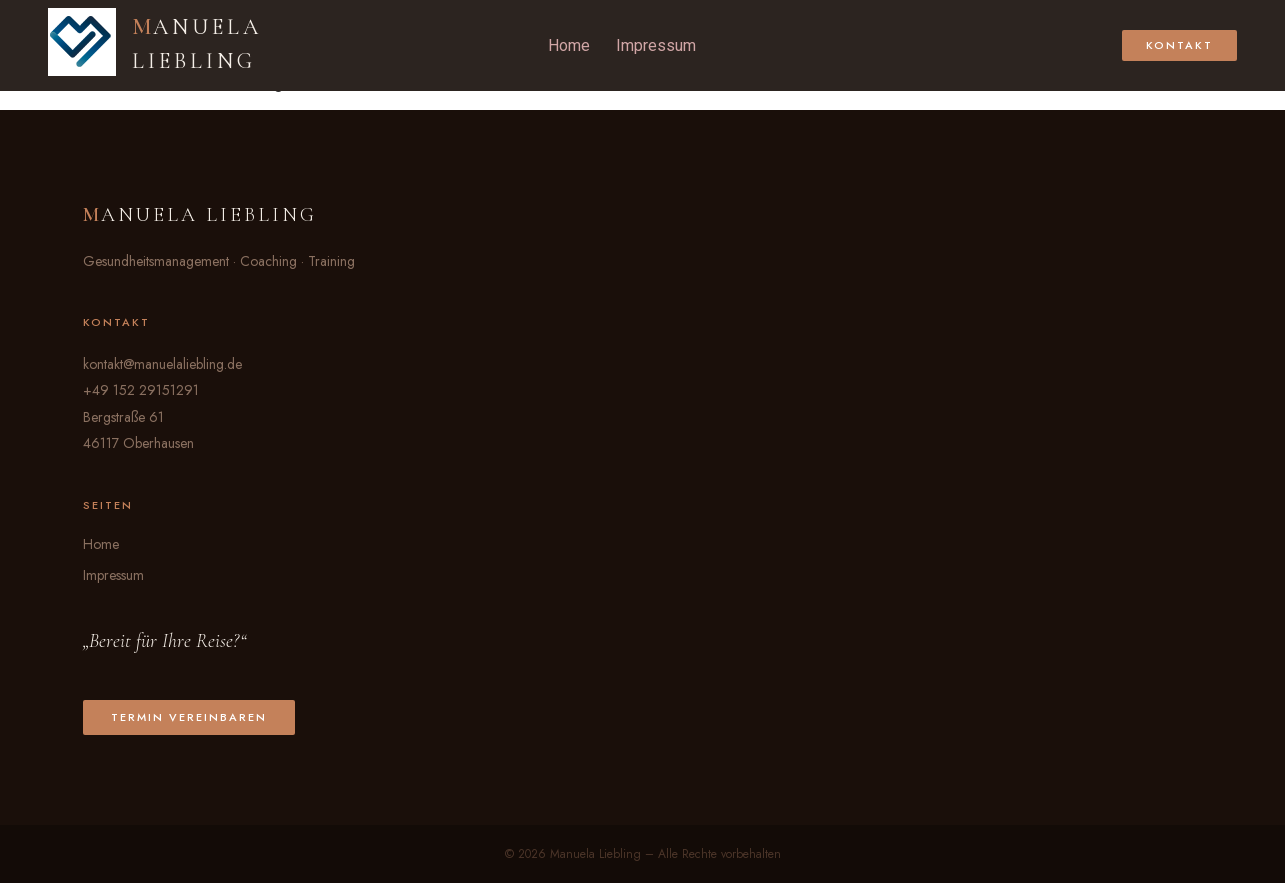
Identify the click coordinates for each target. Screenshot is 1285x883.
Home (569, 45)
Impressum (656, 45)
